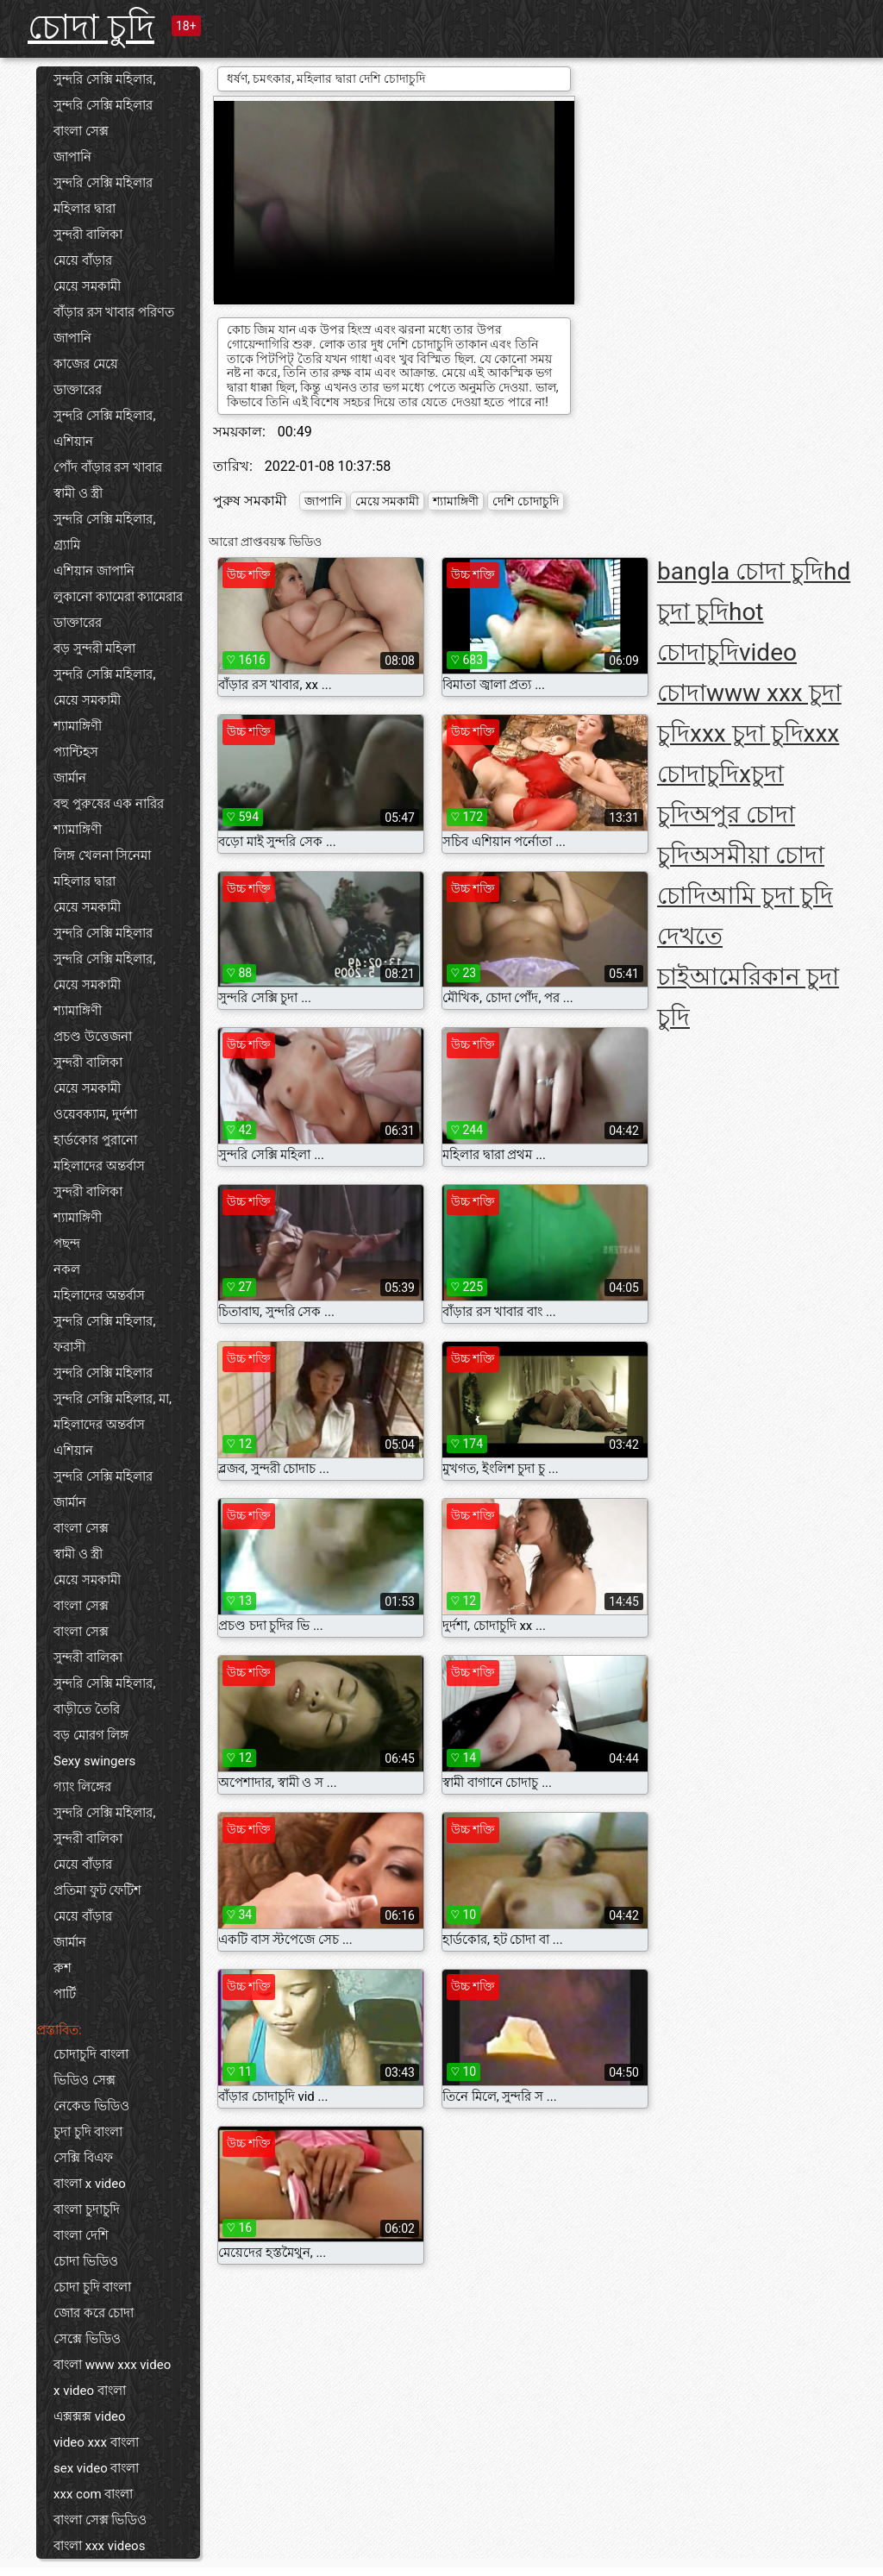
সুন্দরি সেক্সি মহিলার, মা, (112, 1399)
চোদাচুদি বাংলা (90, 2054)
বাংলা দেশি (81, 2235)
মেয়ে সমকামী (87, 286)
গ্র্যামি (66, 545)
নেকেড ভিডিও (91, 2106)
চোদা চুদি (91, 27)
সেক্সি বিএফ (83, 2157)
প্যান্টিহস (75, 752)
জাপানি (72, 157)
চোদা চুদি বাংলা (92, 2287)
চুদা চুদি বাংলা (87, 2132)
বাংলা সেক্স (81, 131)
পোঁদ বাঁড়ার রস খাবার (107, 467)
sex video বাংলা (96, 2468)
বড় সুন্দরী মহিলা (94, 648)
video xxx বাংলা (96, 2442)
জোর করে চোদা (93, 2313)
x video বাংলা (89, 2390)
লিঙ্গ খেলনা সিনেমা (102, 855)
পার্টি (64, 1994)
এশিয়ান (73, 441)
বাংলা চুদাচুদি (86, 2209)
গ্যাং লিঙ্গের (82, 1787)
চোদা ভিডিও (85, 2261)
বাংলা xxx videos (99, 2546)
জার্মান (69, 778)
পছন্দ (66, 1243)
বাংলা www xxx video (112, 2364)
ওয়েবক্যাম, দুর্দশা (95, 1114)
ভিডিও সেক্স (84, 2080)
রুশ (62, 1968)
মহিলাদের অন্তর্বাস (99, 1166)
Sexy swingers (94, 1761)
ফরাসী (69, 1347)
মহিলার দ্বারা (84, 208)
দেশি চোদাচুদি (525, 501)
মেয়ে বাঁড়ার (82, 260)
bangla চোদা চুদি (740, 571)
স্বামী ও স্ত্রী (78, 493)
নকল (66, 1269)
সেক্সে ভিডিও (87, 2339)
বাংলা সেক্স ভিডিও (100, 2520)
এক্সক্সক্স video (89, 2416)
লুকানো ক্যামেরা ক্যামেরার (118, 597)
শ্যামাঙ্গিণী (77, 726)
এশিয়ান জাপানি (94, 571)
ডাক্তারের (77, 390)
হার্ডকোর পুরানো (95, 1140)
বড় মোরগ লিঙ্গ (90, 1735)
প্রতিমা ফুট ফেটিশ (97, 1890)
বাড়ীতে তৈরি (86, 1709)
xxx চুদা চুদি (747, 733)
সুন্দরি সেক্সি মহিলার (103, 105)
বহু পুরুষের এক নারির (108, 804)
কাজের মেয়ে (85, 364)
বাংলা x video (89, 2183)
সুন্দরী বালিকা (87, 234)
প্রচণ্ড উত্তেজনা (92, 1036)
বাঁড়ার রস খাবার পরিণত (113, 312)
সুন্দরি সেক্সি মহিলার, (104, 79)
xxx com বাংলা (93, 2494)
